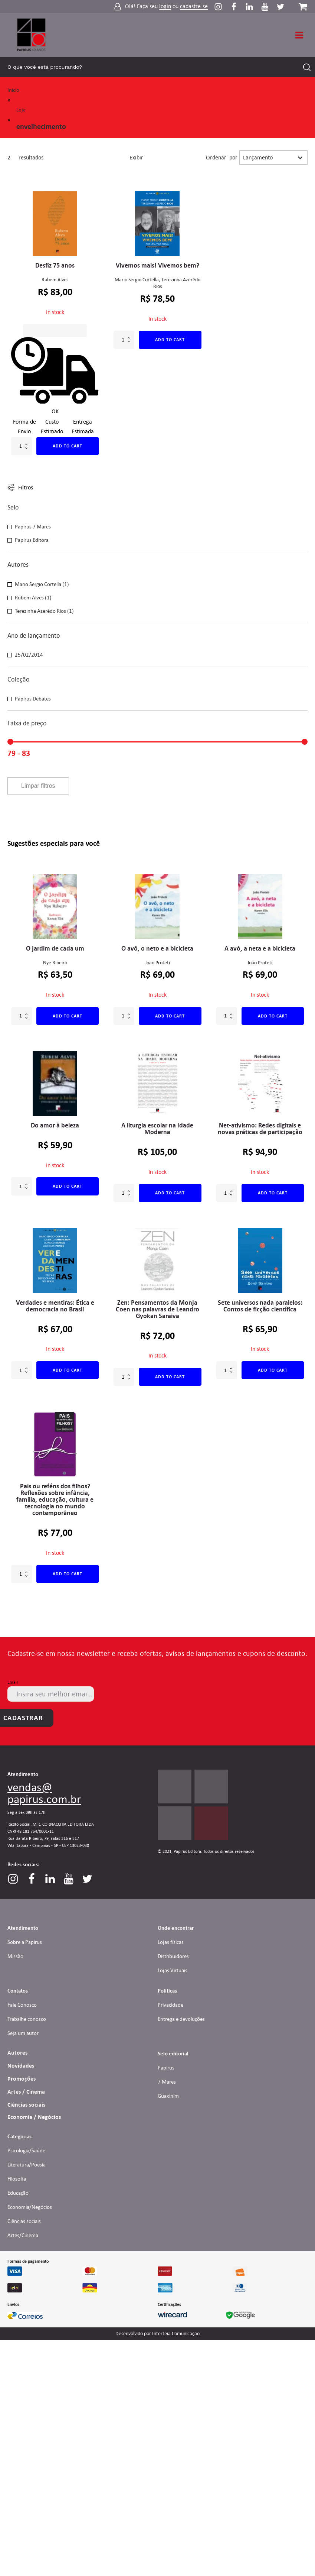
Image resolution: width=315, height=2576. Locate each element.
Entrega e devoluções (181, 2019)
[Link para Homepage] (31, 35)
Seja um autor (23, 2033)
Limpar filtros (38, 786)
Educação (18, 2193)
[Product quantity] (21, 446)
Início (13, 90)
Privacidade (170, 2004)
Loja (21, 109)
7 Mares (167, 2081)
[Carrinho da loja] (303, 6)
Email (12, 1682)
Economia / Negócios (34, 2117)
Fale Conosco (22, 2004)
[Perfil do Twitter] (280, 7)
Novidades (20, 2065)
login (165, 6)
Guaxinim (168, 2096)
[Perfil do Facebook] (237, 7)
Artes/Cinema (22, 2235)
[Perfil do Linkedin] (253, 7)
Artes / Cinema (26, 2092)
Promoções (21, 2079)
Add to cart (67, 446)
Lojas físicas (171, 1942)
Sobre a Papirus (24, 1942)
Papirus (166, 2067)
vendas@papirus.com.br (44, 1793)
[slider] (10, 742)
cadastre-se (194, 6)
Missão (15, 1956)
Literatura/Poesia (26, 2164)
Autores (17, 2052)
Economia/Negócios (29, 2207)
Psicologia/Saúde (26, 2150)
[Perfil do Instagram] (222, 7)
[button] (157, 526)
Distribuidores (173, 1956)
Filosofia (16, 2178)
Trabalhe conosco (26, 2019)
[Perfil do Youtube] (268, 7)
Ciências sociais (26, 2105)
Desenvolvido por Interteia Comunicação (157, 2333)
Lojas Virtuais (172, 1970)
